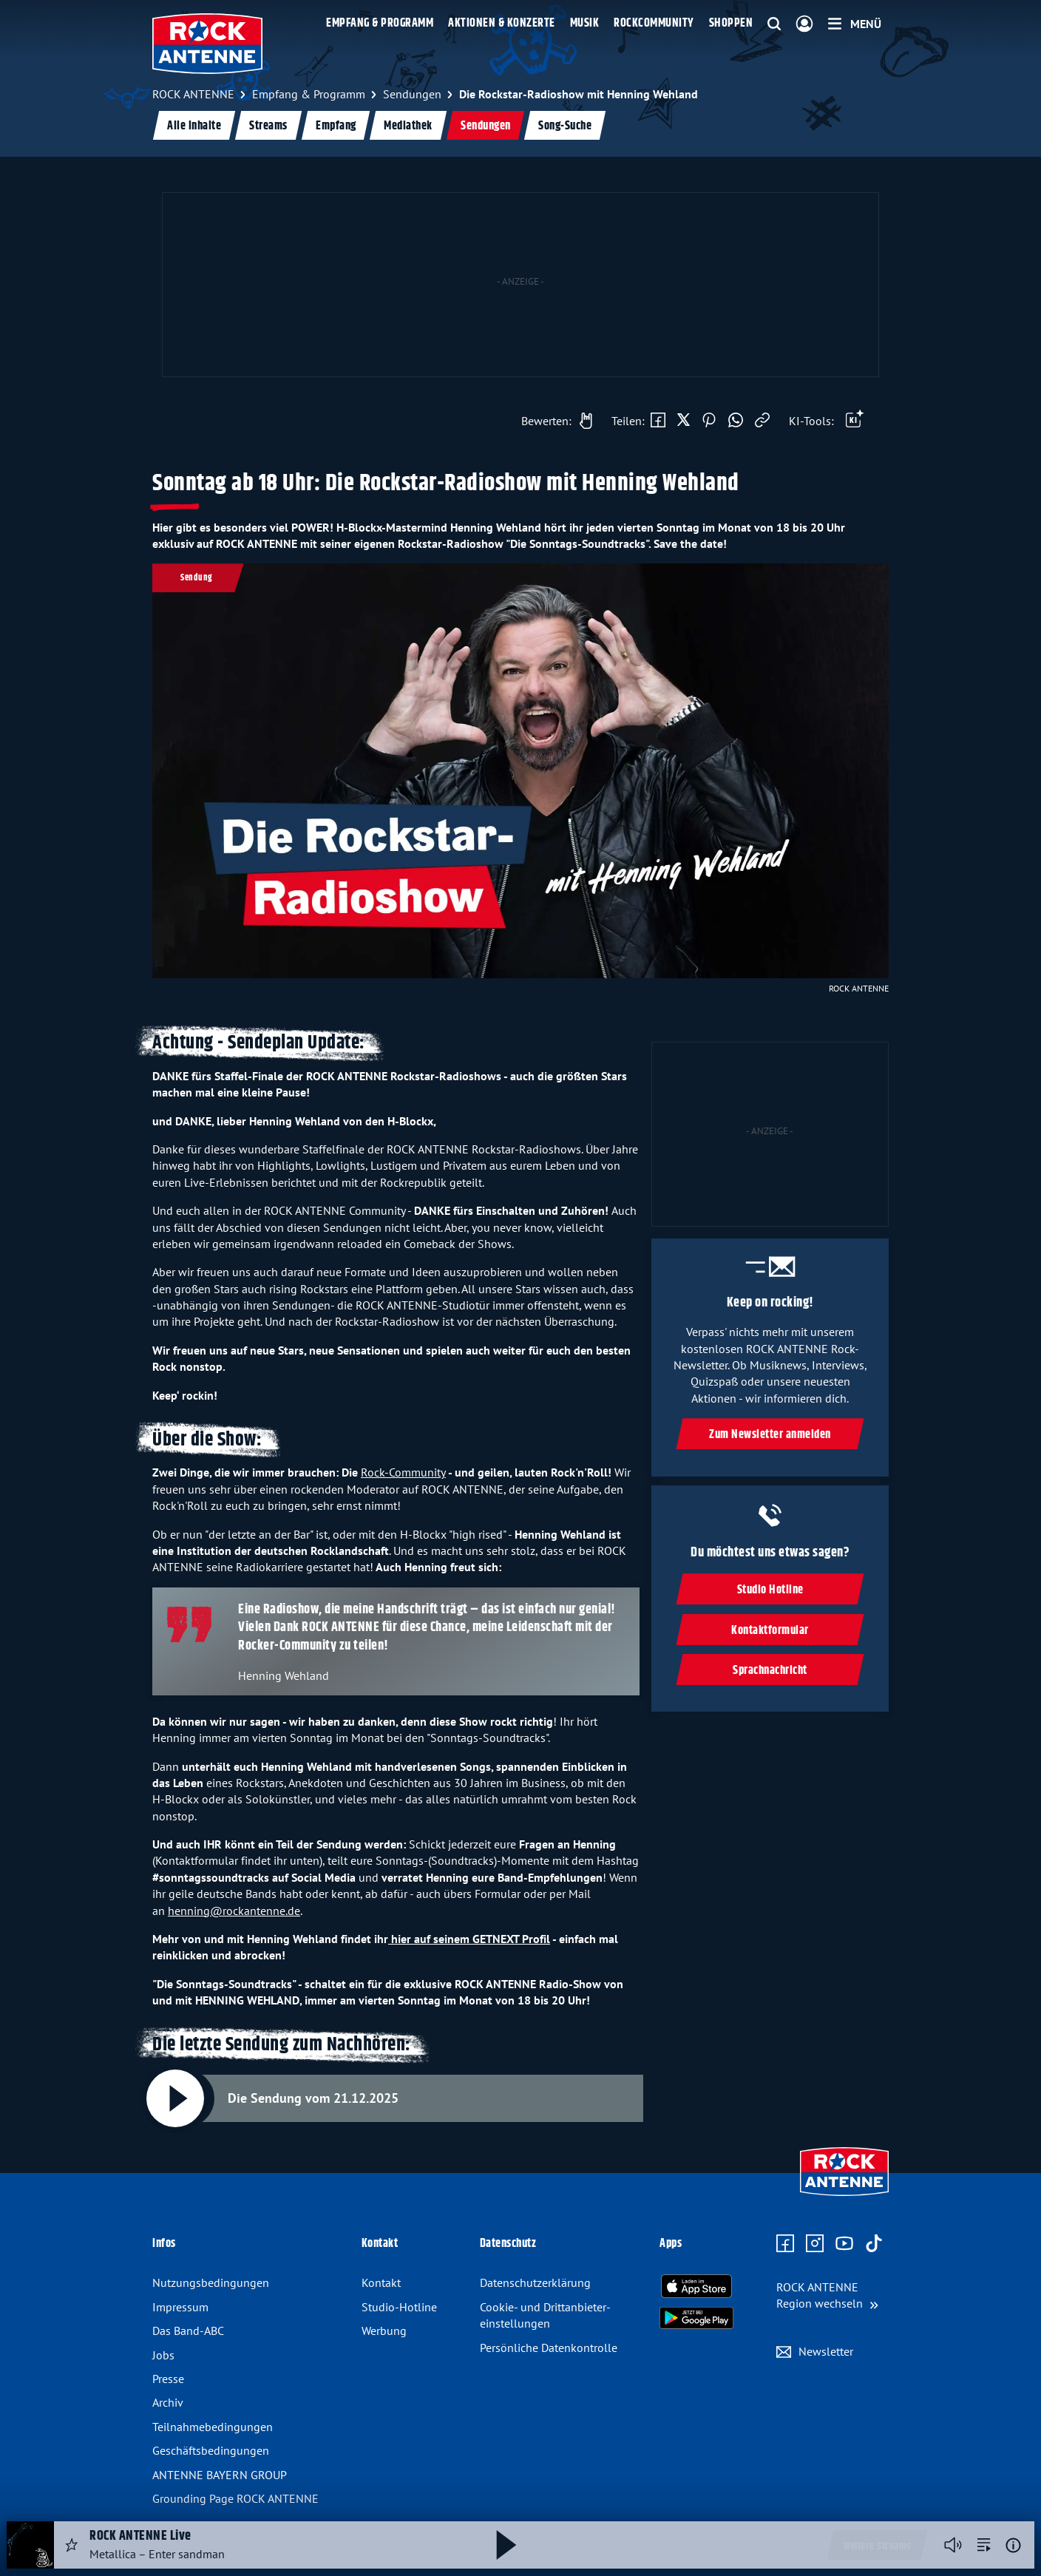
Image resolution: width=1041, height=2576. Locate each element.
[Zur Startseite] (844, 2197)
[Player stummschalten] (953, 2545)
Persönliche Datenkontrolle (548, 2347)
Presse (168, 2378)
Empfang (336, 126)
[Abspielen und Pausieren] (175, 2098)
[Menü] (855, 23)
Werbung (384, 2330)
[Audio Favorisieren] (72, 2545)
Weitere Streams (877, 2546)
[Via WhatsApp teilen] (735, 421)
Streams (268, 126)
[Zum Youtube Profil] (844, 2244)
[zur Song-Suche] (984, 2545)
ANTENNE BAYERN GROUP (219, 2474)
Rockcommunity (654, 23)
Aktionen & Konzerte (501, 23)
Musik (585, 23)
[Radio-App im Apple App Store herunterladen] (696, 2286)
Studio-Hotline (399, 2306)
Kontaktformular (770, 1630)
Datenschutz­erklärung (535, 2282)
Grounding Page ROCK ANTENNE (235, 2498)
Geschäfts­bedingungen (210, 2450)
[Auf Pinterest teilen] (709, 421)
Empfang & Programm (379, 23)
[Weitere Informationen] (1013, 2545)
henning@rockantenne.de (234, 1910)
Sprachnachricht (770, 1670)
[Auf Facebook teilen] (658, 421)
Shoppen (731, 23)
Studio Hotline (769, 1590)
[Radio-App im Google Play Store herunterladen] (696, 2318)
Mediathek (408, 126)
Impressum (180, 2306)
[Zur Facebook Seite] (785, 2244)
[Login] (804, 24)
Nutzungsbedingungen (210, 2282)
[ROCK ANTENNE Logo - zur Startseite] (207, 43)
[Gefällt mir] (553, 420)
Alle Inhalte (194, 126)
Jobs (163, 2355)
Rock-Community (403, 1472)
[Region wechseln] (827, 2295)
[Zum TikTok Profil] (874, 2244)
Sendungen (486, 126)
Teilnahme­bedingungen (212, 2426)
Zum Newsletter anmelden (770, 1435)
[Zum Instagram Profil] (815, 2244)
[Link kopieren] (762, 421)
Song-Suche (564, 126)
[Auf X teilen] (683, 421)
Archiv (167, 2402)
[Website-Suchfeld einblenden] (774, 24)
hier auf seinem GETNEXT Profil (469, 1938)
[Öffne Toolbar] (854, 420)
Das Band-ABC (188, 2330)
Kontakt (381, 2282)
